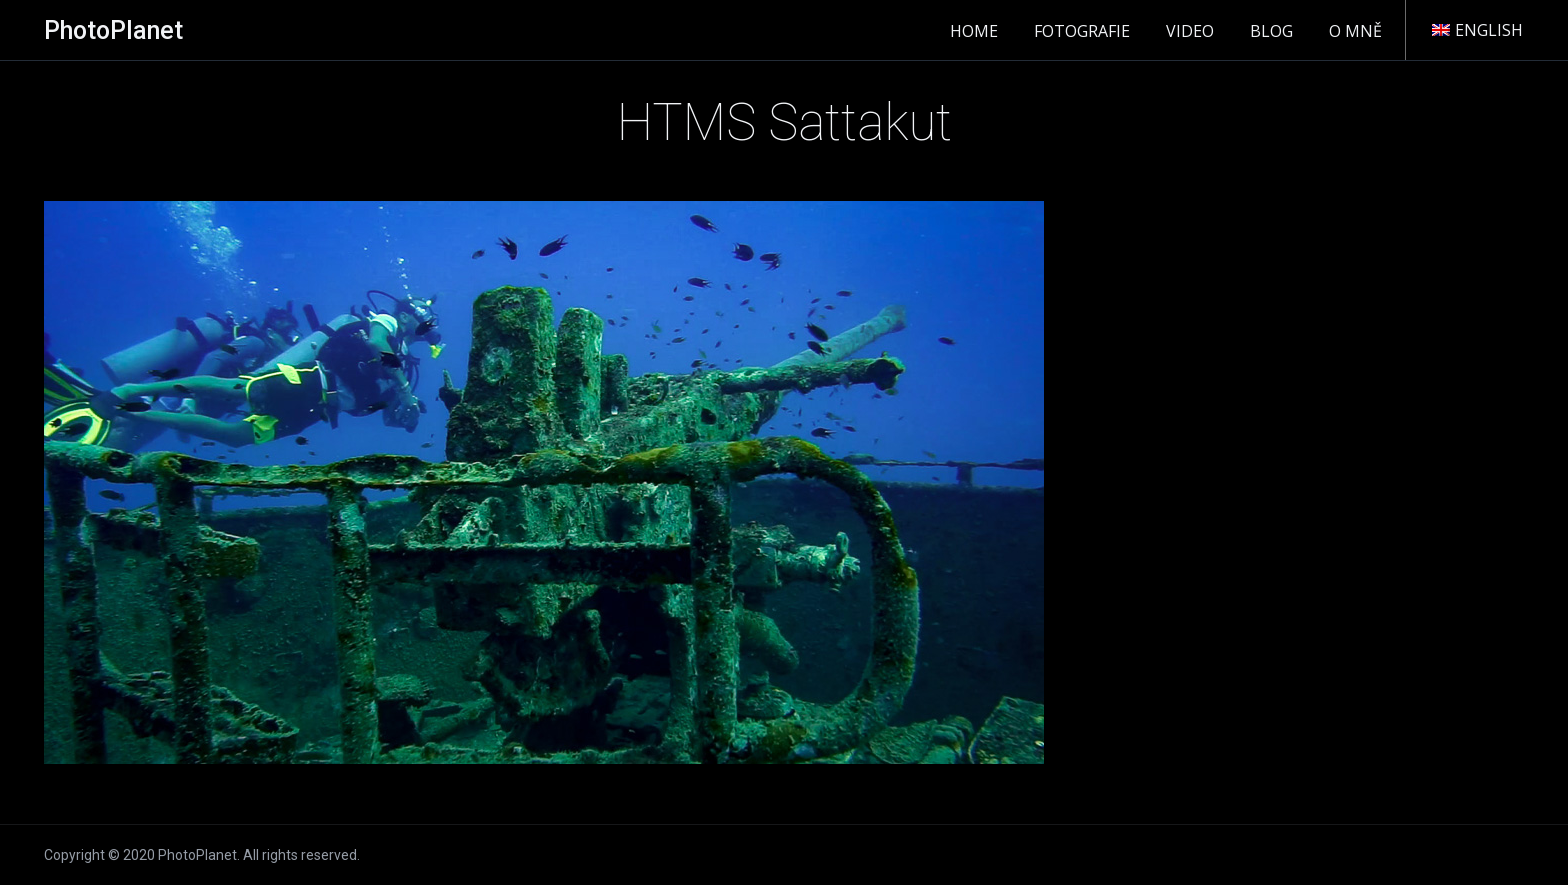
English (1477, 30)
